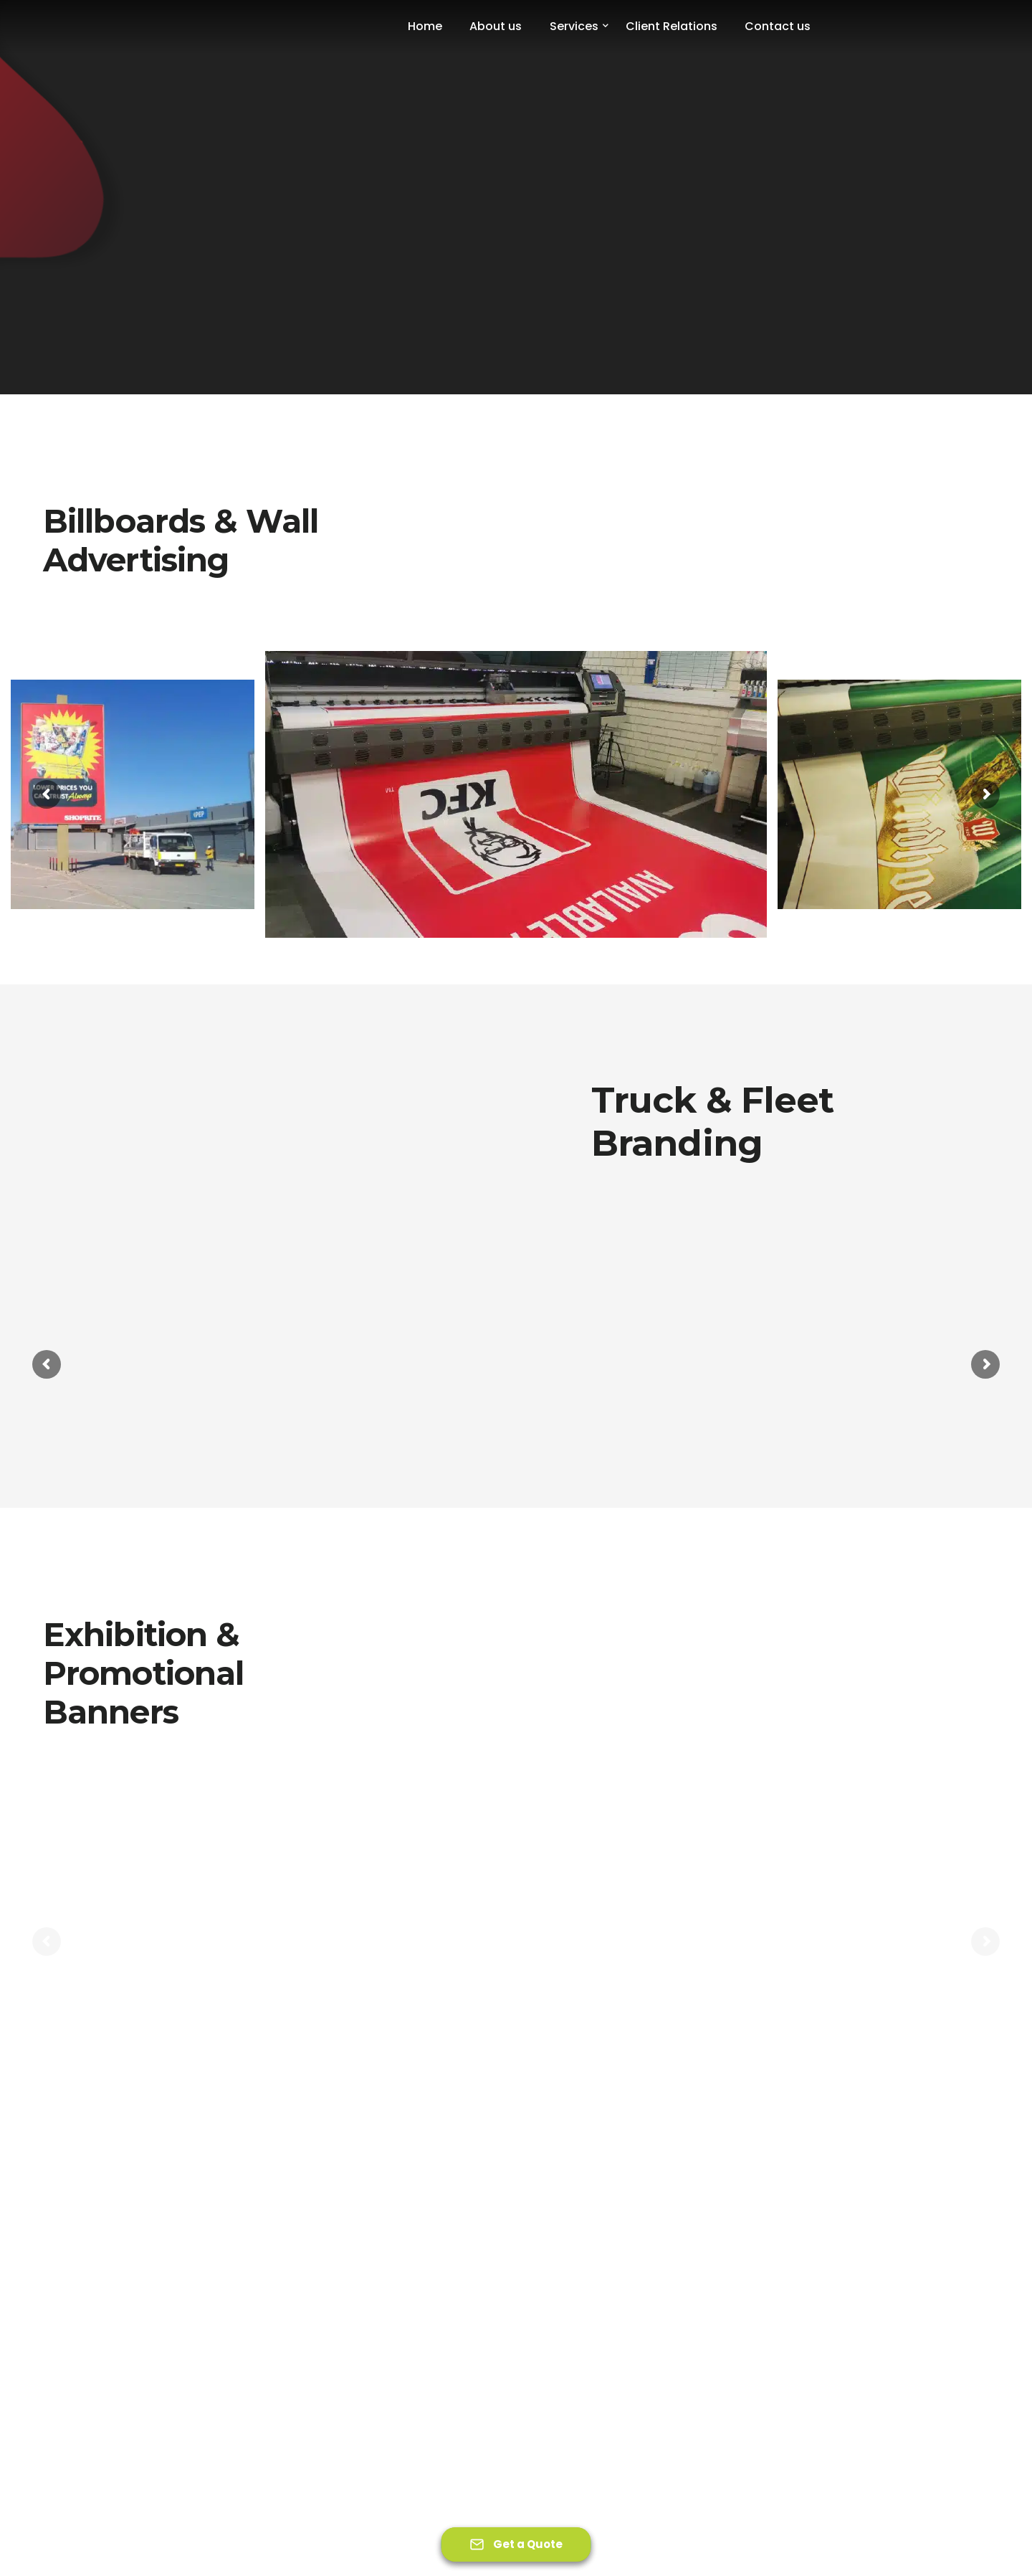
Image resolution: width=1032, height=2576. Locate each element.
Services (574, 26)
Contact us (778, 26)
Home (425, 26)
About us (495, 26)
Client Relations (671, 26)
